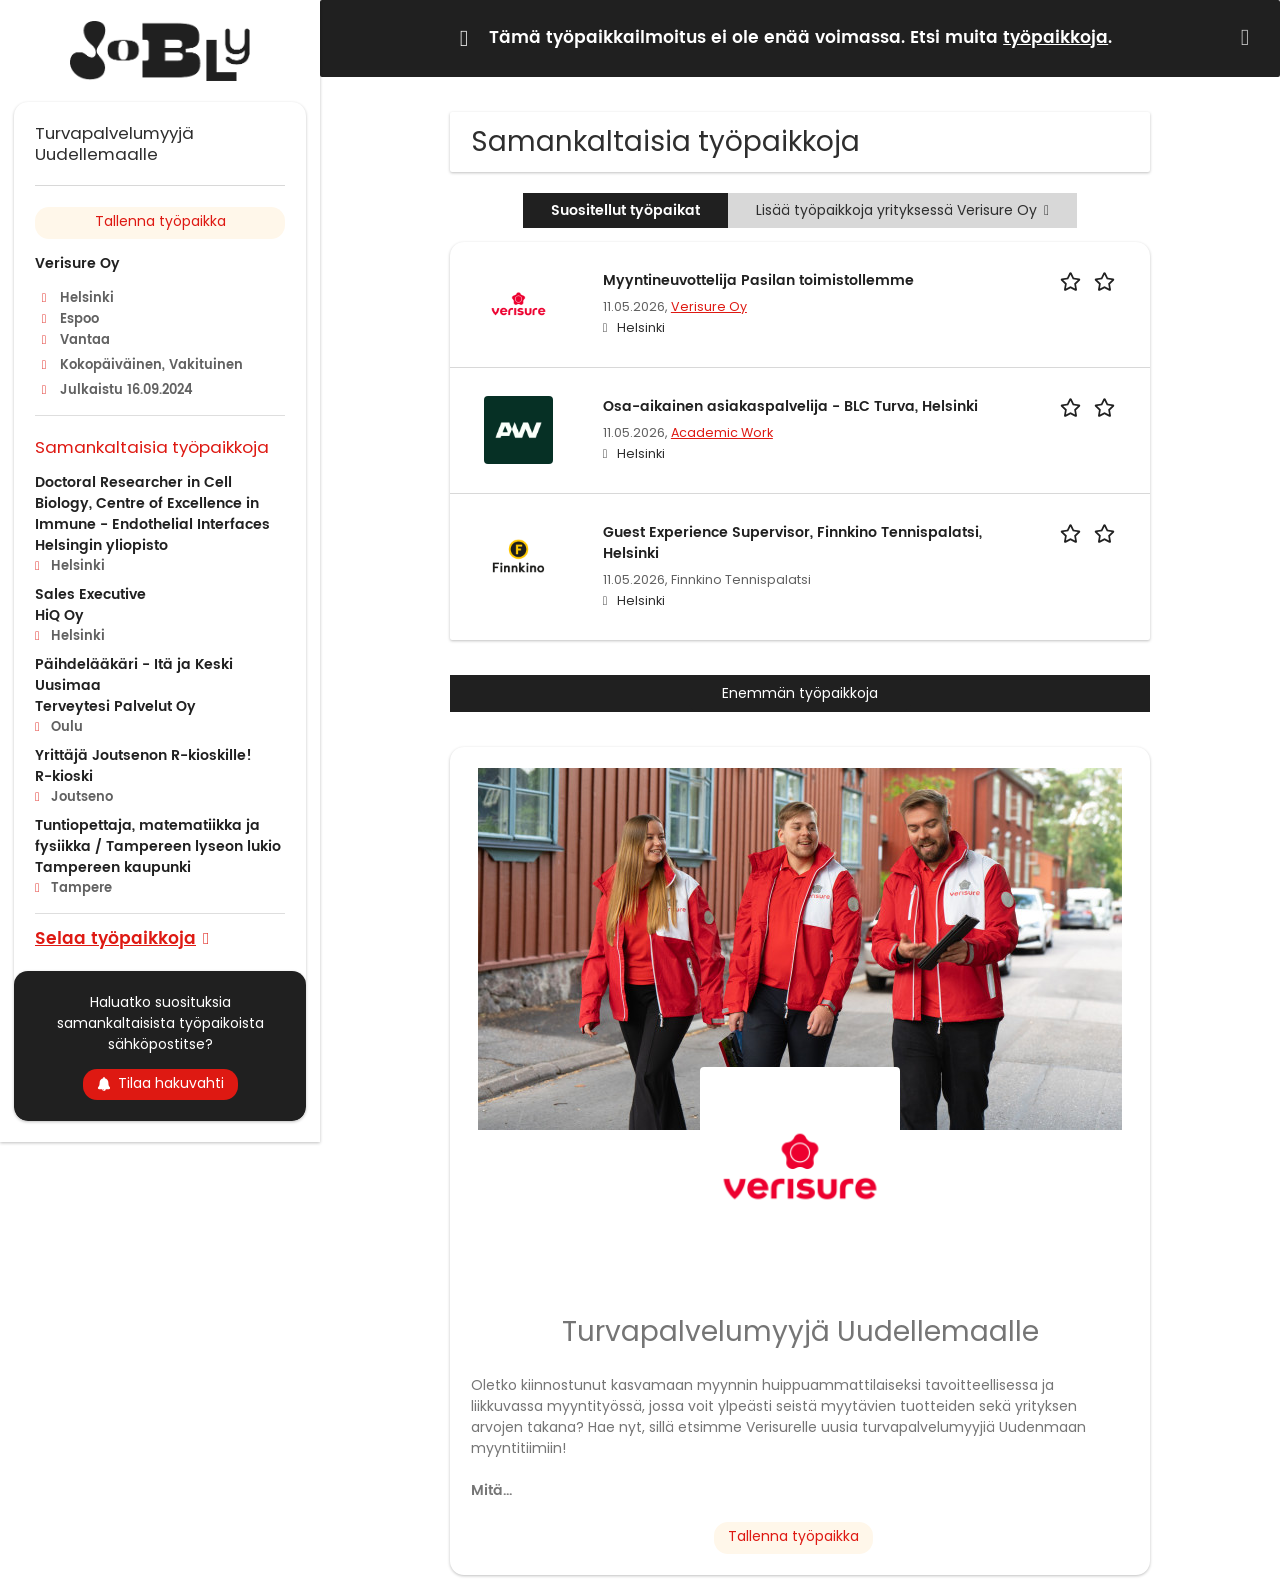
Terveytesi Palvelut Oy (115, 706)
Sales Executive (90, 594)
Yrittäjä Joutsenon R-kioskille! (143, 755)
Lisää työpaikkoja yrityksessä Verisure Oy (902, 210)
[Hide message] (1249, 37)
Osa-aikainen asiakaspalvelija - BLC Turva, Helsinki (790, 406)
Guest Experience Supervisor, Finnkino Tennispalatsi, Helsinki (792, 543)
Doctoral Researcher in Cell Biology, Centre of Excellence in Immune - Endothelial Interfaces (152, 503)
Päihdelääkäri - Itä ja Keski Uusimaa (134, 675)
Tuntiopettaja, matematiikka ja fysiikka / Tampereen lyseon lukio (158, 836)
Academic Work (722, 432)
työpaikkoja (1055, 38)
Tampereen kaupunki (113, 867)
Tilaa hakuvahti (160, 1083)
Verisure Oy (709, 306)
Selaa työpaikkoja (115, 937)
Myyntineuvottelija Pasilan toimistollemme (758, 280)
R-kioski (64, 776)
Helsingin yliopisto (101, 545)
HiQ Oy (59, 615)
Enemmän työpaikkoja (800, 693)
